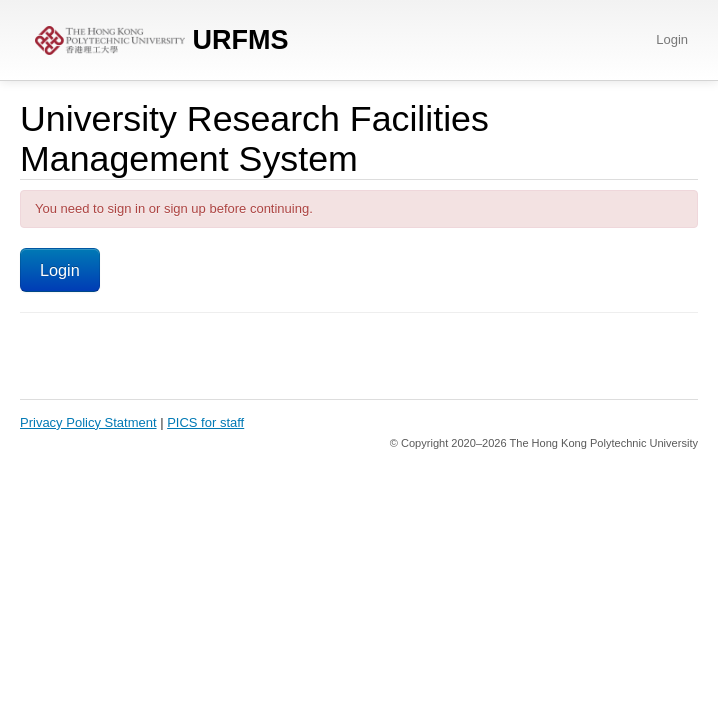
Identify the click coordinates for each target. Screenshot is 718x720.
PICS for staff (205, 422)
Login (672, 39)
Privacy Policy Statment (88, 422)
